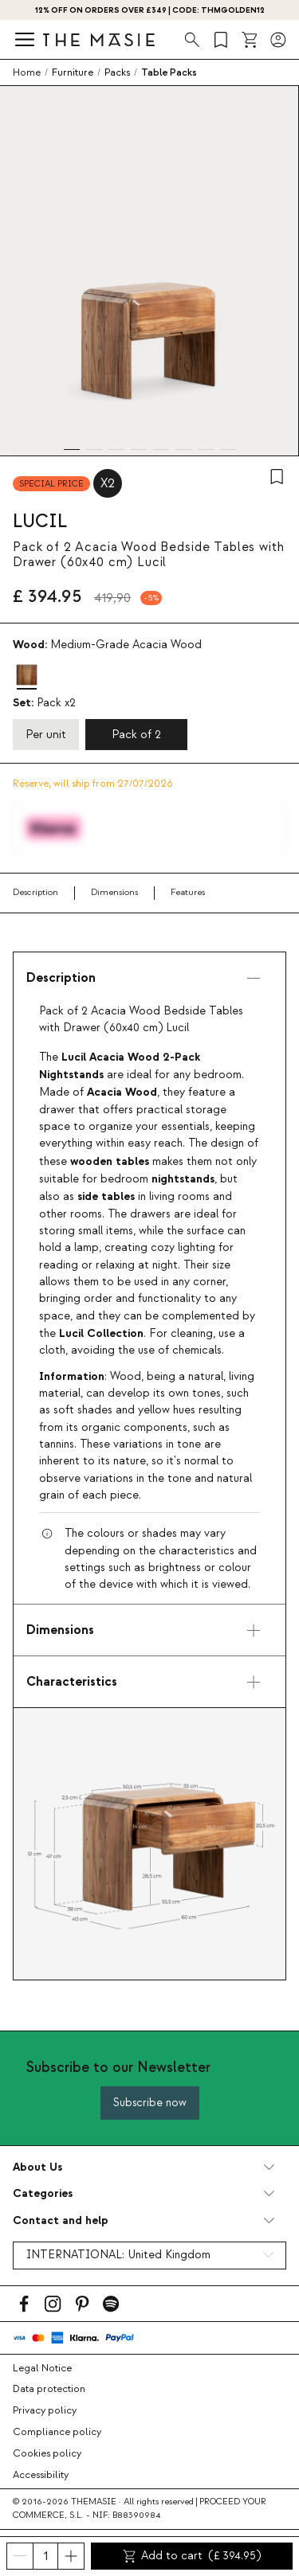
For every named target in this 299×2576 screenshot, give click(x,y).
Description (35, 892)
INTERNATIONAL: (118, 2255)
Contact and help (60, 2220)
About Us (37, 2167)
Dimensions (114, 892)
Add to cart (192, 2556)
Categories (43, 2193)
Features (188, 892)
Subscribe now (150, 2102)
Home (27, 72)
